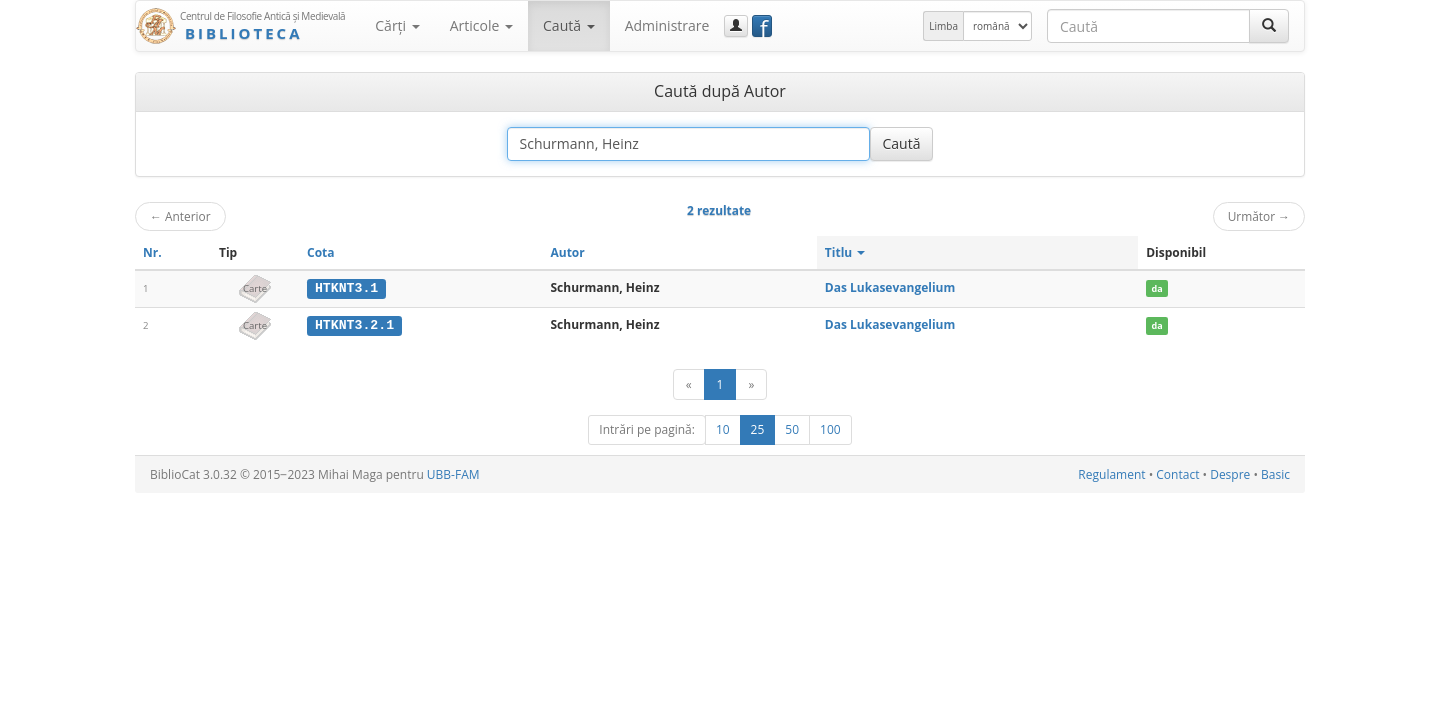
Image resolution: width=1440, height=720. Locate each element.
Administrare (667, 25)
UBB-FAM (453, 473)
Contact (1177, 473)
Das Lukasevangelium (890, 287)
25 (758, 428)
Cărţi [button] (397, 25)
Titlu (845, 252)
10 (723, 428)
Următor (1259, 216)
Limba (943, 26)
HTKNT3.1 (346, 288)
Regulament (1111, 473)
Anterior (180, 216)
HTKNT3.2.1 (354, 325)
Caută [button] (569, 25)
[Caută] (1269, 26)
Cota (321, 252)
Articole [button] (481, 25)
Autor (567, 252)
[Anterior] (689, 383)
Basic (1275, 473)
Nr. (152, 252)
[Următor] (751, 383)
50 (792, 428)
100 (830, 428)
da (1157, 288)
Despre (1230, 473)
